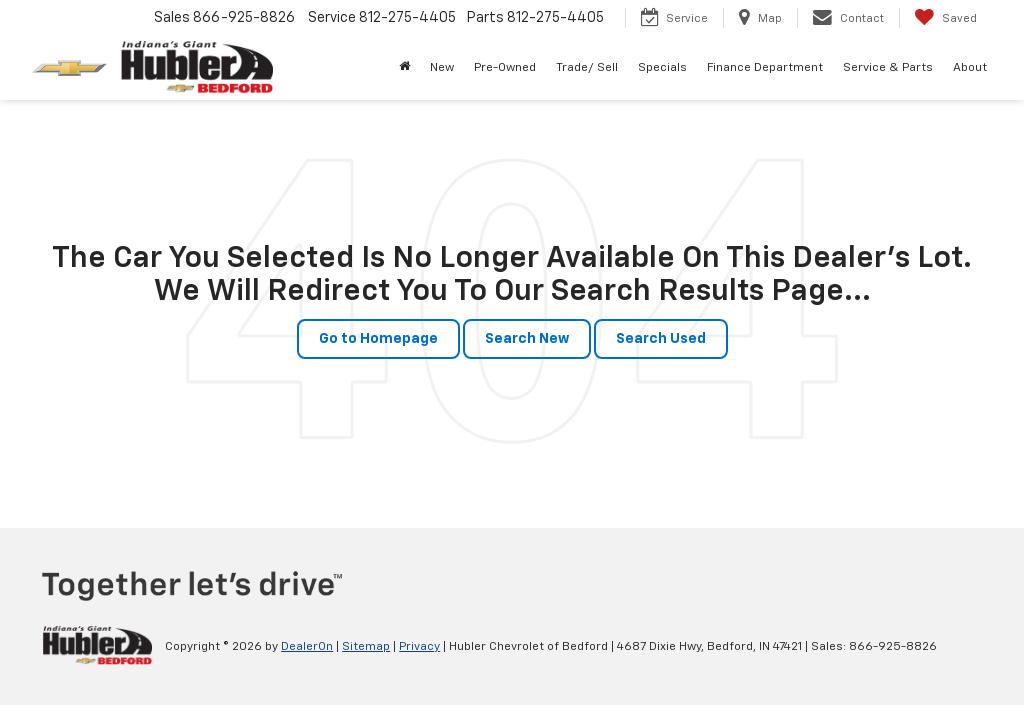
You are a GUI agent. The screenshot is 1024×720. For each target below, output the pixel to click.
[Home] (404, 68)
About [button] (970, 68)
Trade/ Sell (587, 68)
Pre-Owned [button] (505, 68)
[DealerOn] (97, 646)
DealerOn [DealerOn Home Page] (307, 647)
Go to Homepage (378, 339)
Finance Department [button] (765, 68)
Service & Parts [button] (888, 68)
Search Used (661, 339)
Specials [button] (662, 68)
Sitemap (366, 647)
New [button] (442, 68)
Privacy (419, 647)
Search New (527, 339)
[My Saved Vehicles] (945, 18)
